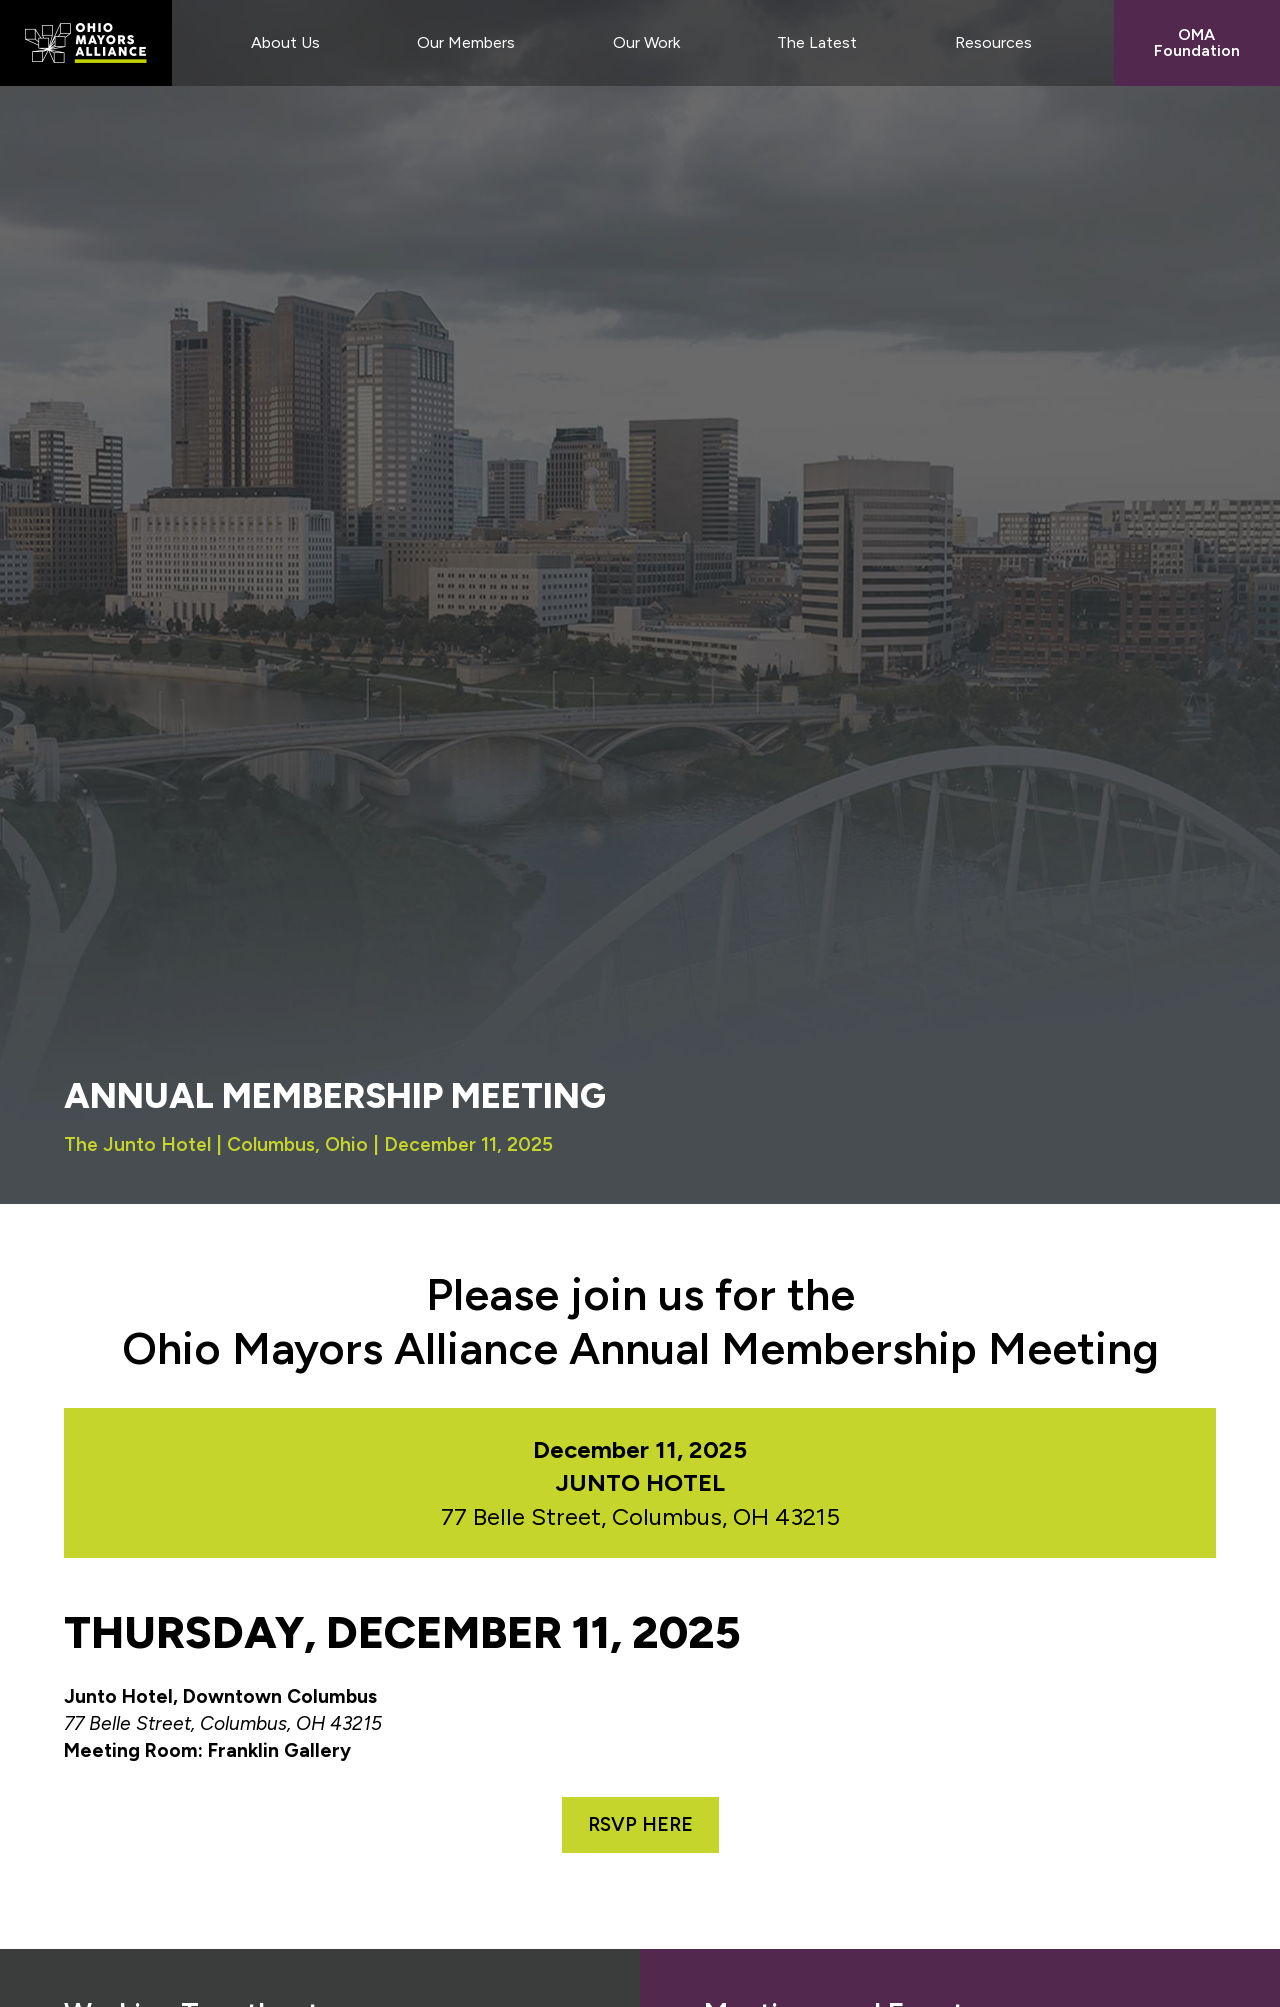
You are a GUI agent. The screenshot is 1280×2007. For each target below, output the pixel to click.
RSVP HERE (640, 1824)
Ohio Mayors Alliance (86, 43)
